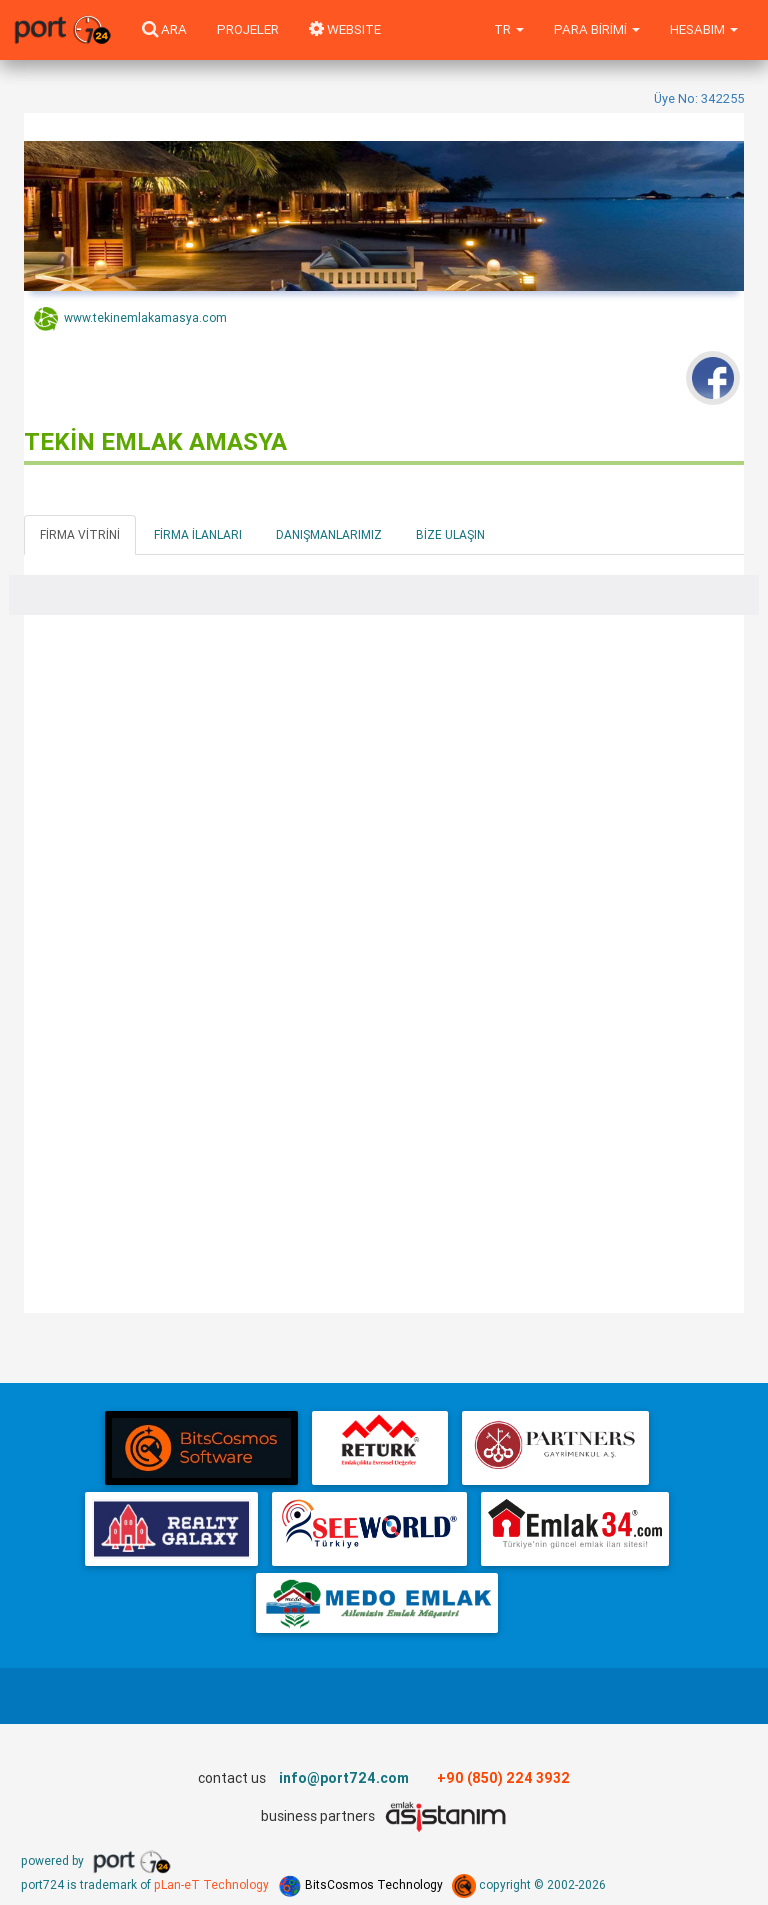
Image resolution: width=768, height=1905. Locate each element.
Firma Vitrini (80, 534)
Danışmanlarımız (329, 534)
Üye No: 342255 (699, 98)
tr (509, 29)
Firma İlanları (198, 534)
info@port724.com (344, 1778)
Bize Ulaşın (450, 534)
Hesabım (704, 29)
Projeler (248, 29)
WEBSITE (345, 29)
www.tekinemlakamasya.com (130, 319)
